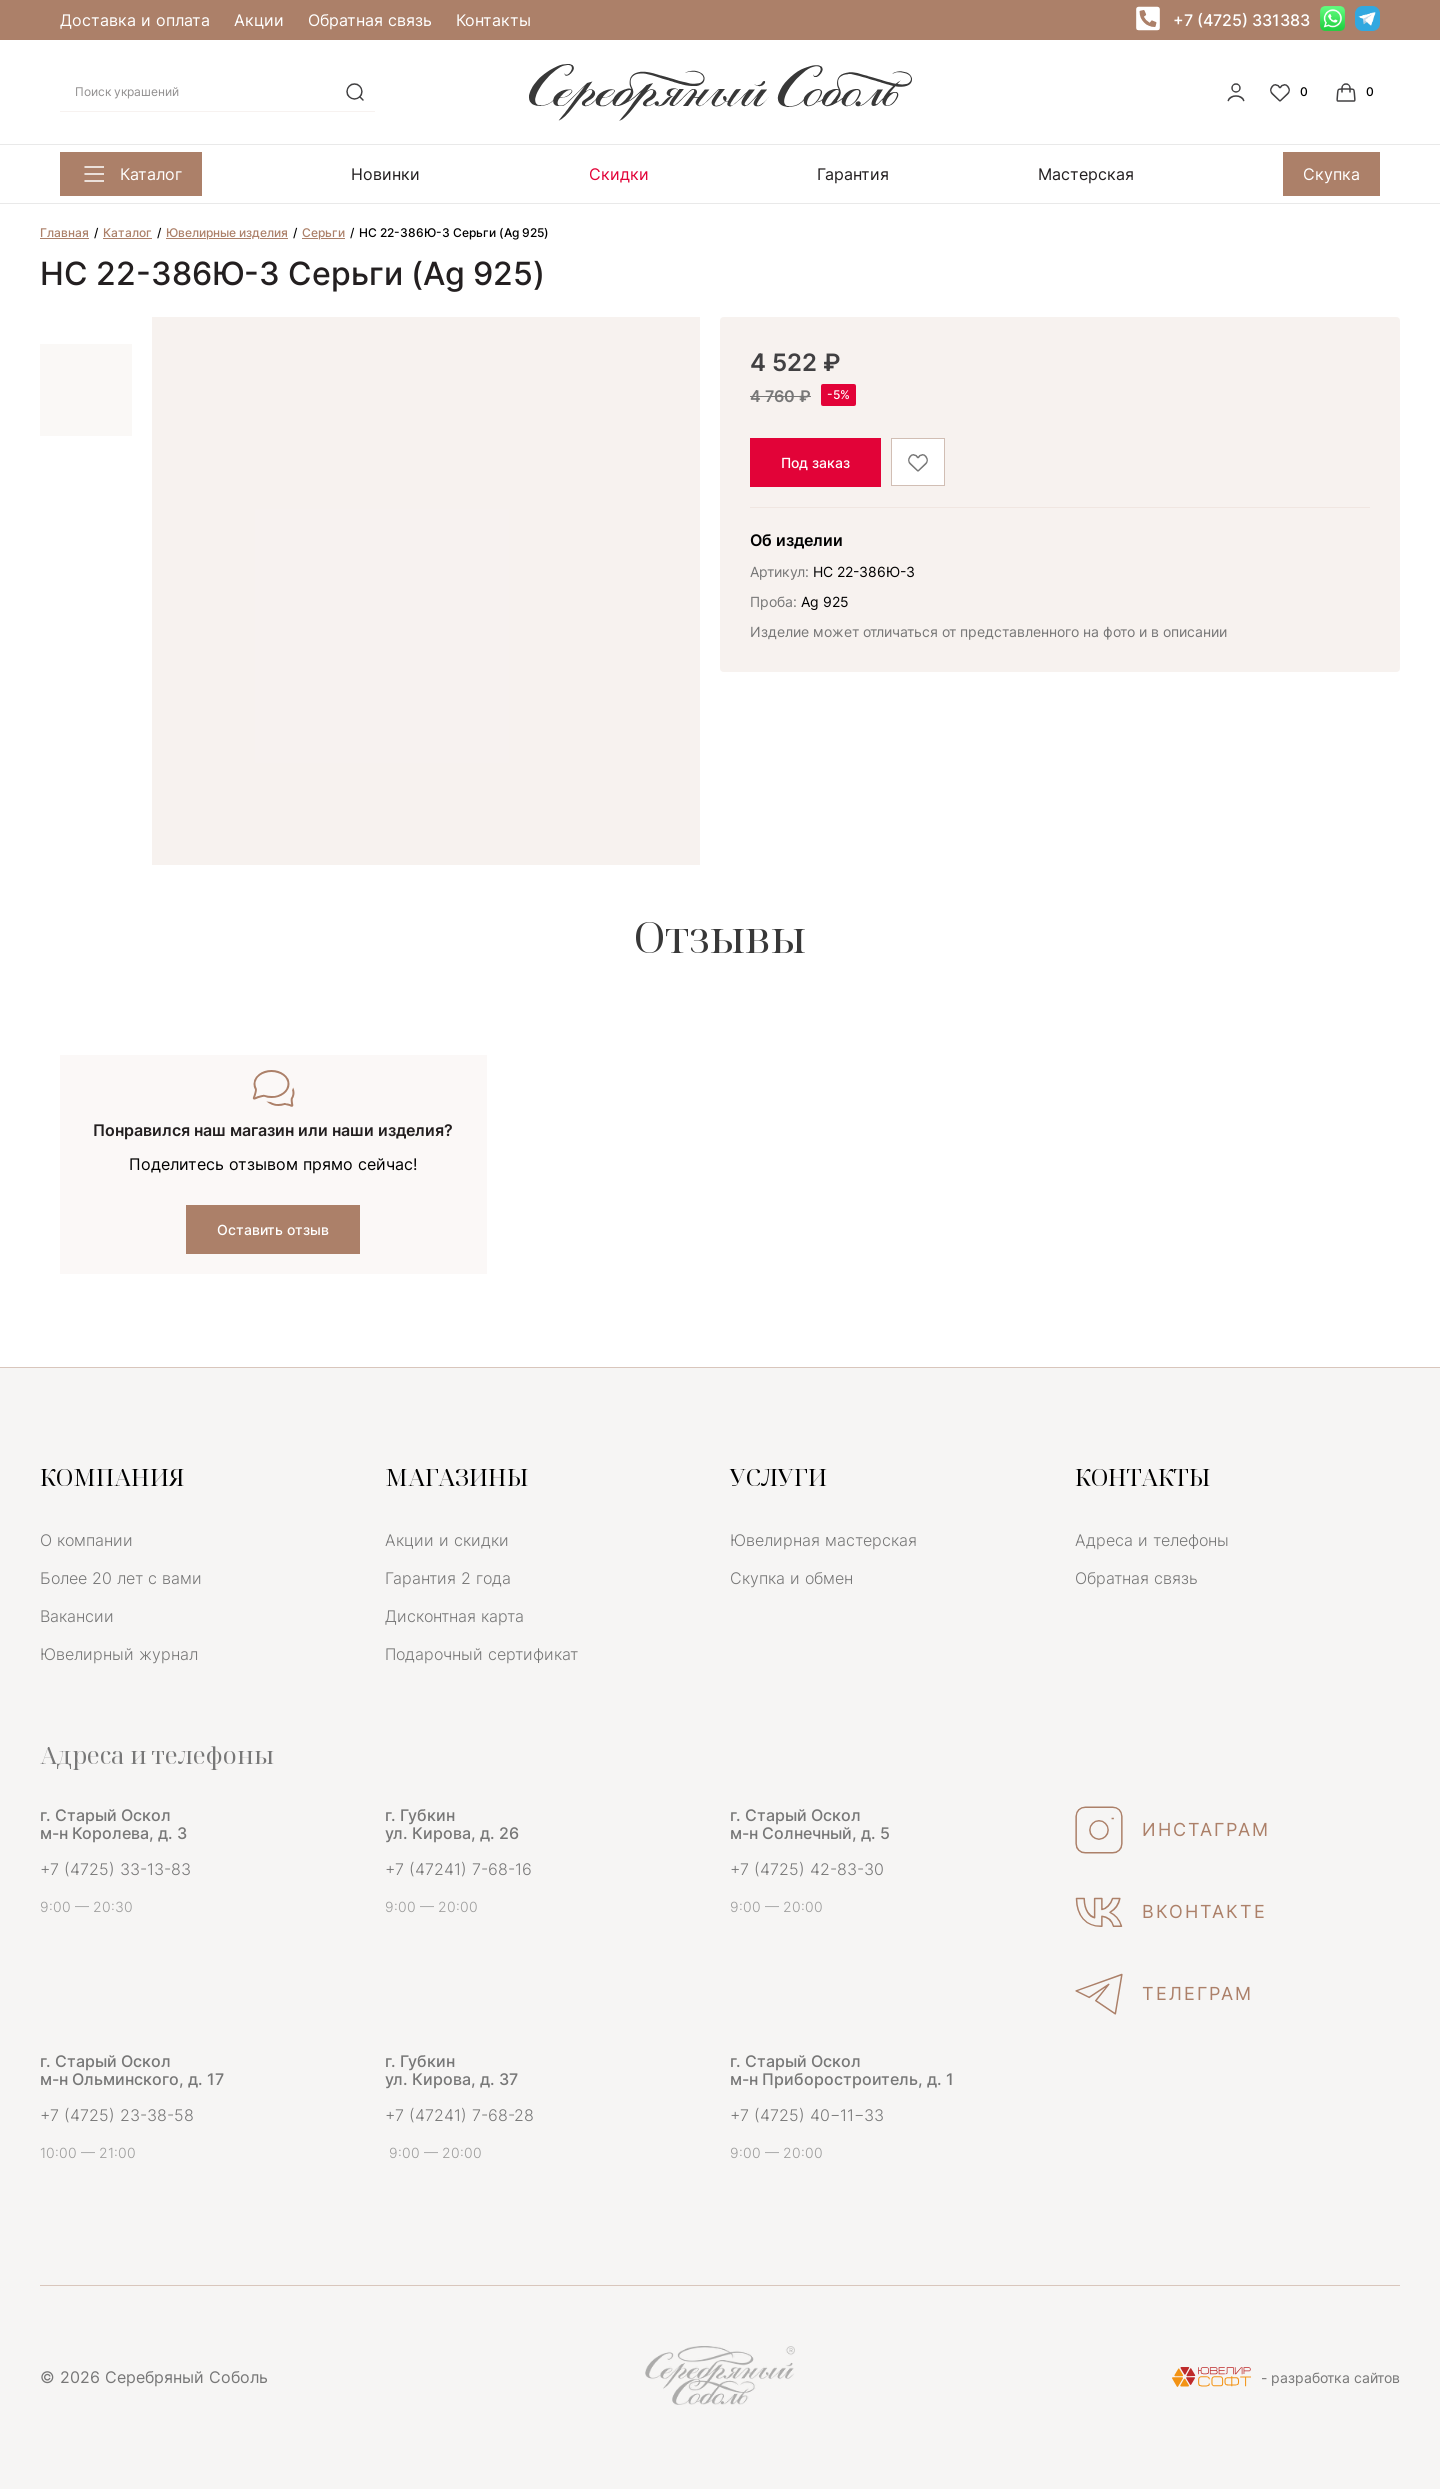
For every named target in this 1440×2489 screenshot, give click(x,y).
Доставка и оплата (135, 20)
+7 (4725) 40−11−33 (807, 2115)
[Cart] (1357, 92)
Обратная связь (370, 20)
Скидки (619, 174)
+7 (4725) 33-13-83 (115, 1869)
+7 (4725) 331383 (1241, 20)
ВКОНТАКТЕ (1171, 1912)
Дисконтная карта (454, 1616)
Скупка (1331, 174)
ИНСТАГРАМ (1172, 1830)
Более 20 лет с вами (121, 1578)
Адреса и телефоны (1152, 1540)
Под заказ (815, 462)
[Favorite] (1291, 92)
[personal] (1236, 92)
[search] (355, 92)
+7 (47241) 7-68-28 (459, 2115)
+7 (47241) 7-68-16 (458, 1869)
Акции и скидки (447, 1540)
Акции (259, 20)
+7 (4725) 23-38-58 (117, 2115)
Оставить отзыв (273, 1229)
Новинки (385, 174)
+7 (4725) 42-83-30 (807, 1869)
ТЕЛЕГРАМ (1164, 1994)
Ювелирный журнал (119, 1654)
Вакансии (77, 1616)
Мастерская (1086, 174)
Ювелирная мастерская (823, 1540)
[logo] (720, 115)
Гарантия (853, 174)
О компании (86, 1540)
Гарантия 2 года (448, 1578)
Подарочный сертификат (481, 1654)
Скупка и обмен (791, 1578)
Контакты (493, 20)
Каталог (131, 174)
